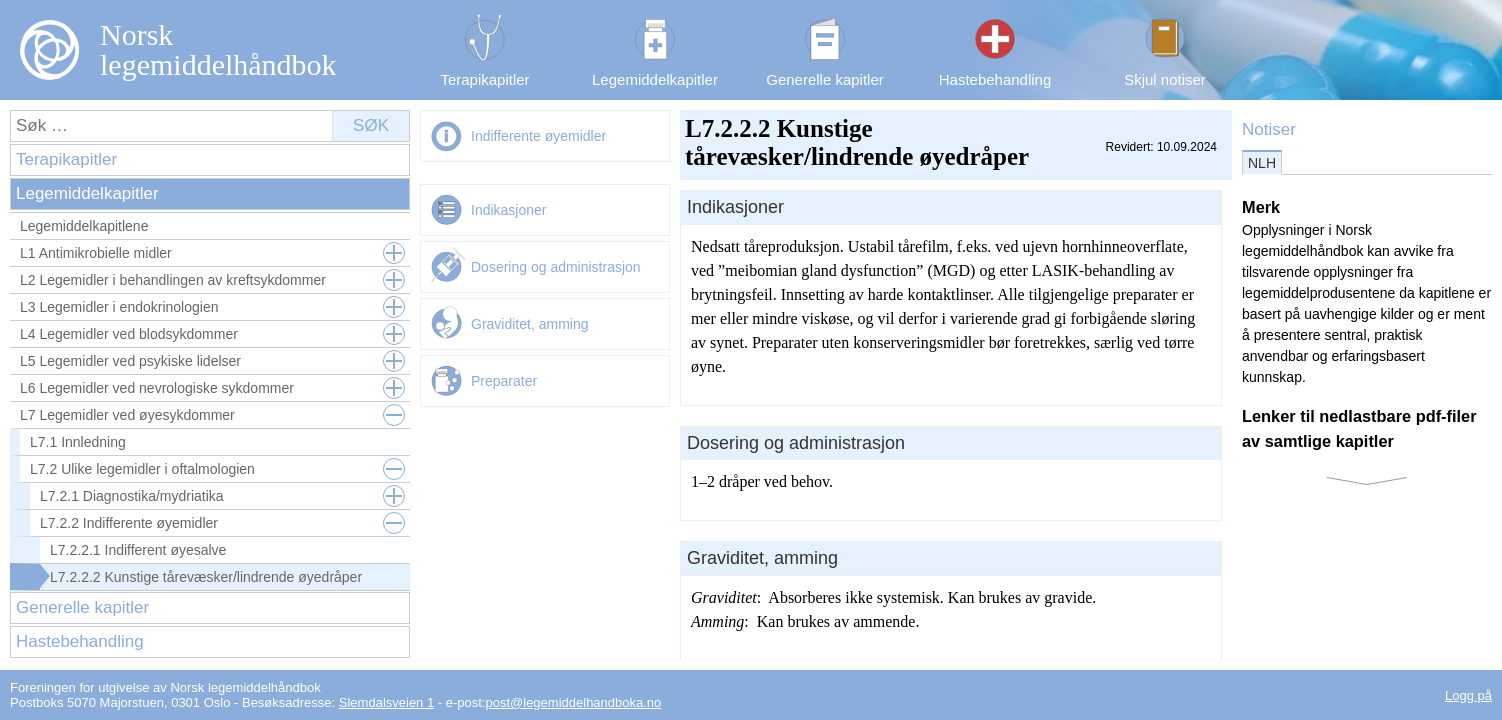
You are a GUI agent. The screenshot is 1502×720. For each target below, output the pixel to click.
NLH (1262, 163)
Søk (371, 125)
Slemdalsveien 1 (386, 702)
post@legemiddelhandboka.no (573, 702)
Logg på (1468, 695)
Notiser (1269, 129)
